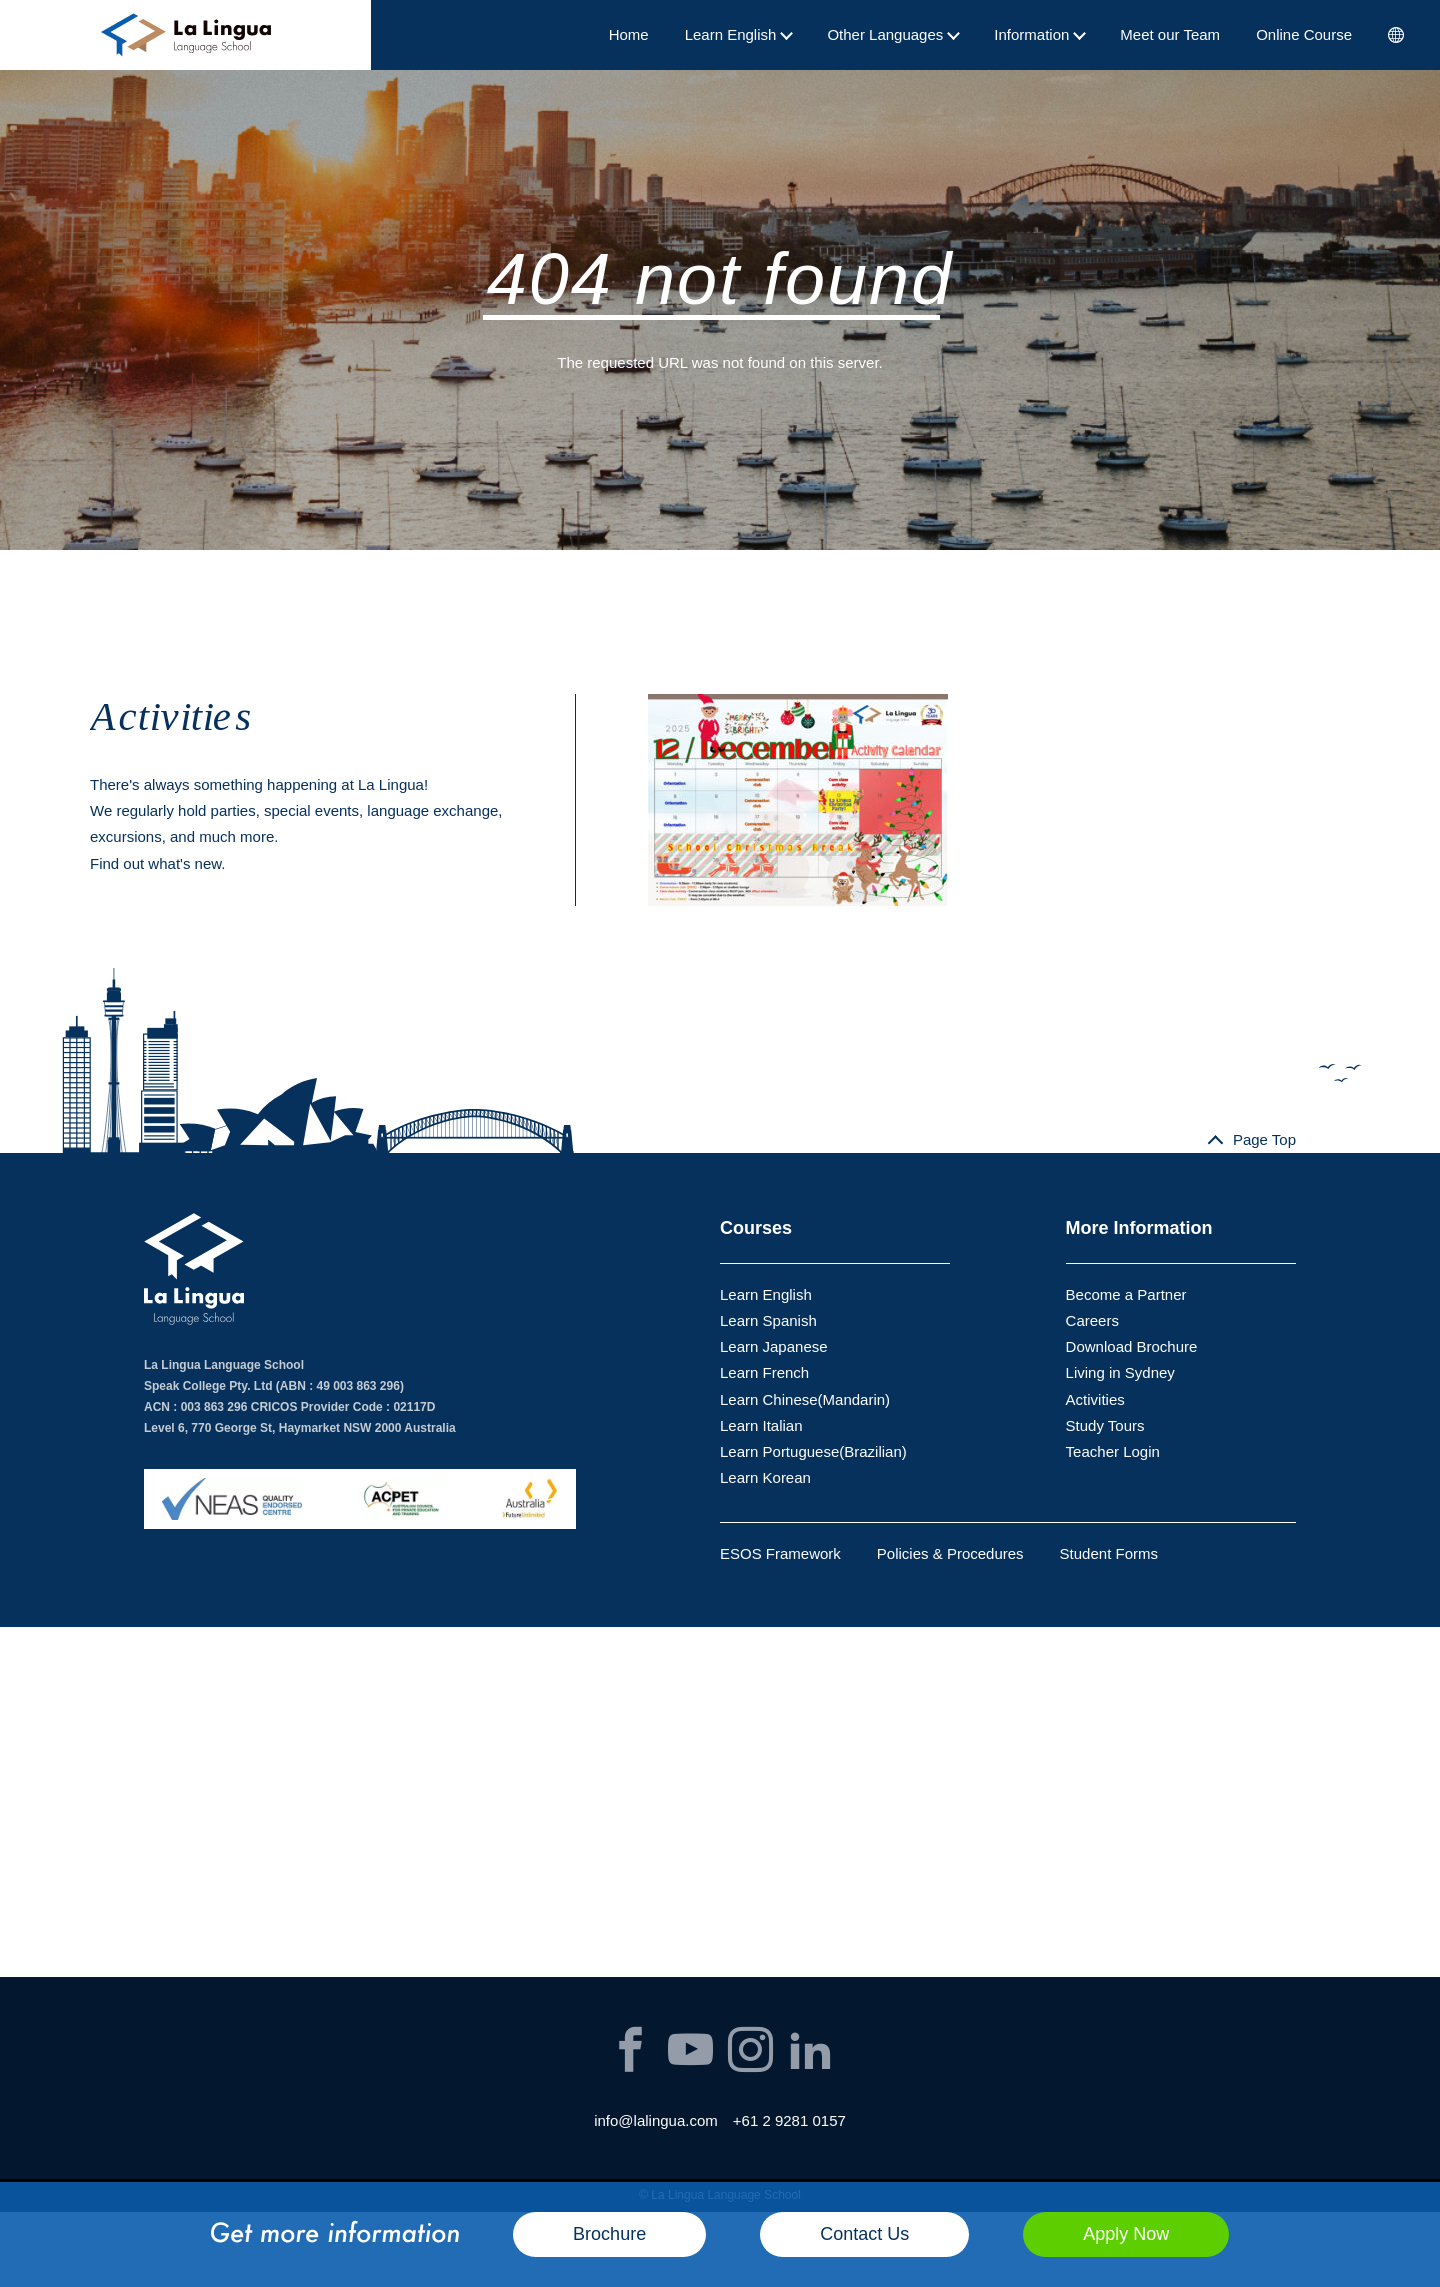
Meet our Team (1170, 34)
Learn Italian (761, 1425)
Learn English (738, 34)
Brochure (609, 2234)
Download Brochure (1132, 1346)
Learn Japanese (774, 1346)
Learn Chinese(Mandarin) (805, 1399)
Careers (1092, 1320)
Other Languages (892, 34)
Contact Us (864, 2234)
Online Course (1304, 34)
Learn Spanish (768, 1320)
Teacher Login (1113, 1451)
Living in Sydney (1120, 1372)
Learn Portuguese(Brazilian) (813, 1451)
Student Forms (1109, 1553)
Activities (1095, 1399)
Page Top (1264, 1139)
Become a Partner (1126, 1294)
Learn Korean (765, 1477)
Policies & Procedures (950, 1553)
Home (629, 34)
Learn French (764, 1372)
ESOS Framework (780, 1553)
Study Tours (1105, 1425)
